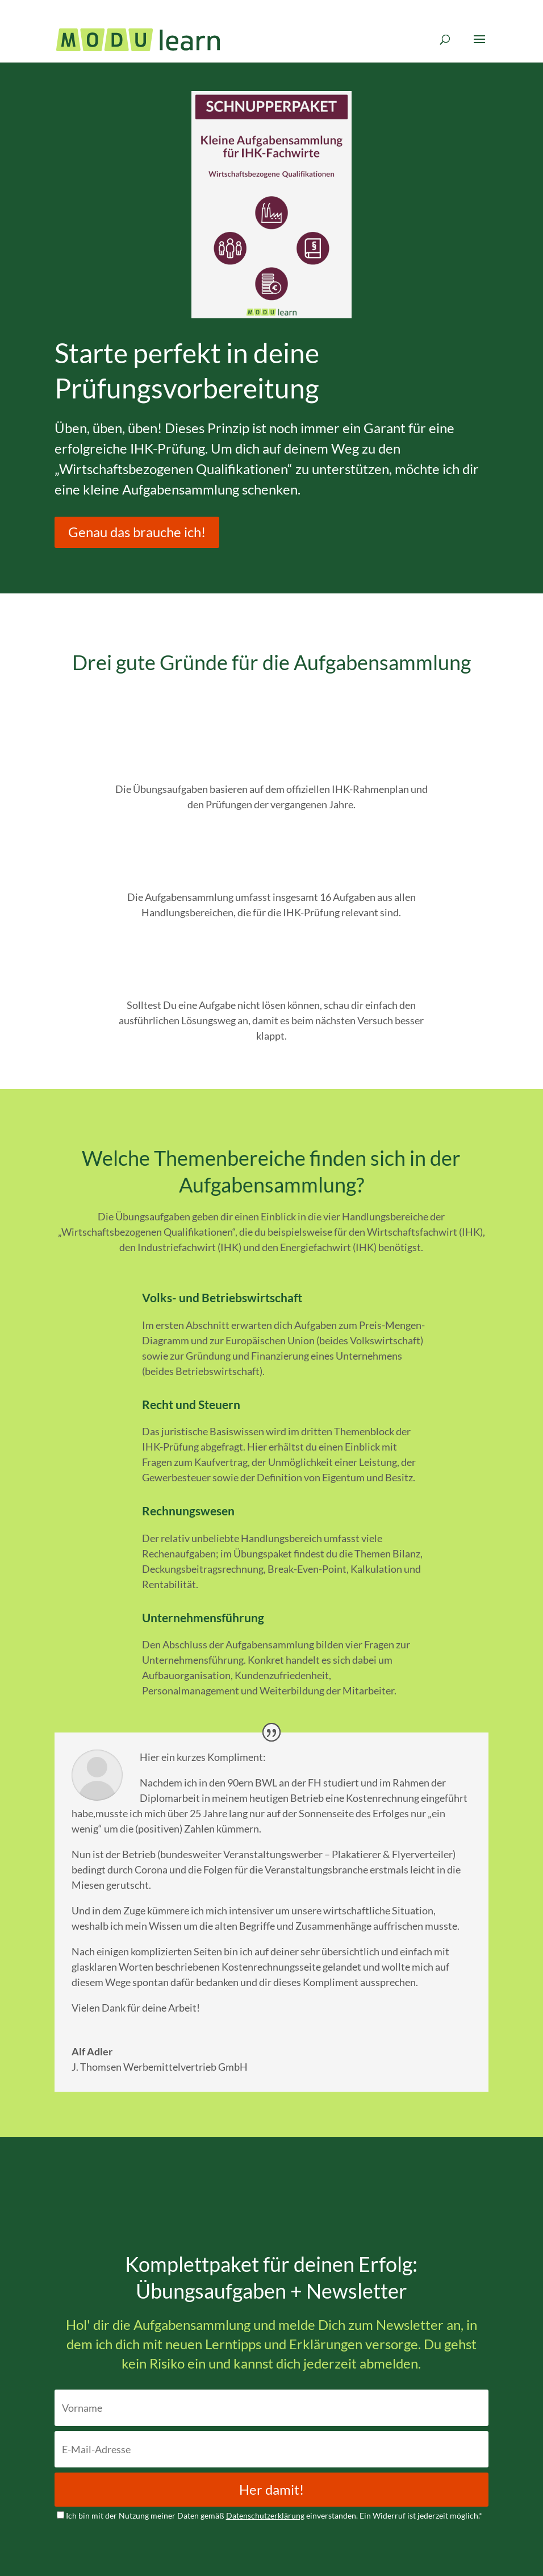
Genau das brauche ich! (137, 531)
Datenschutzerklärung (265, 2515)
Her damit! (271, 2489)
